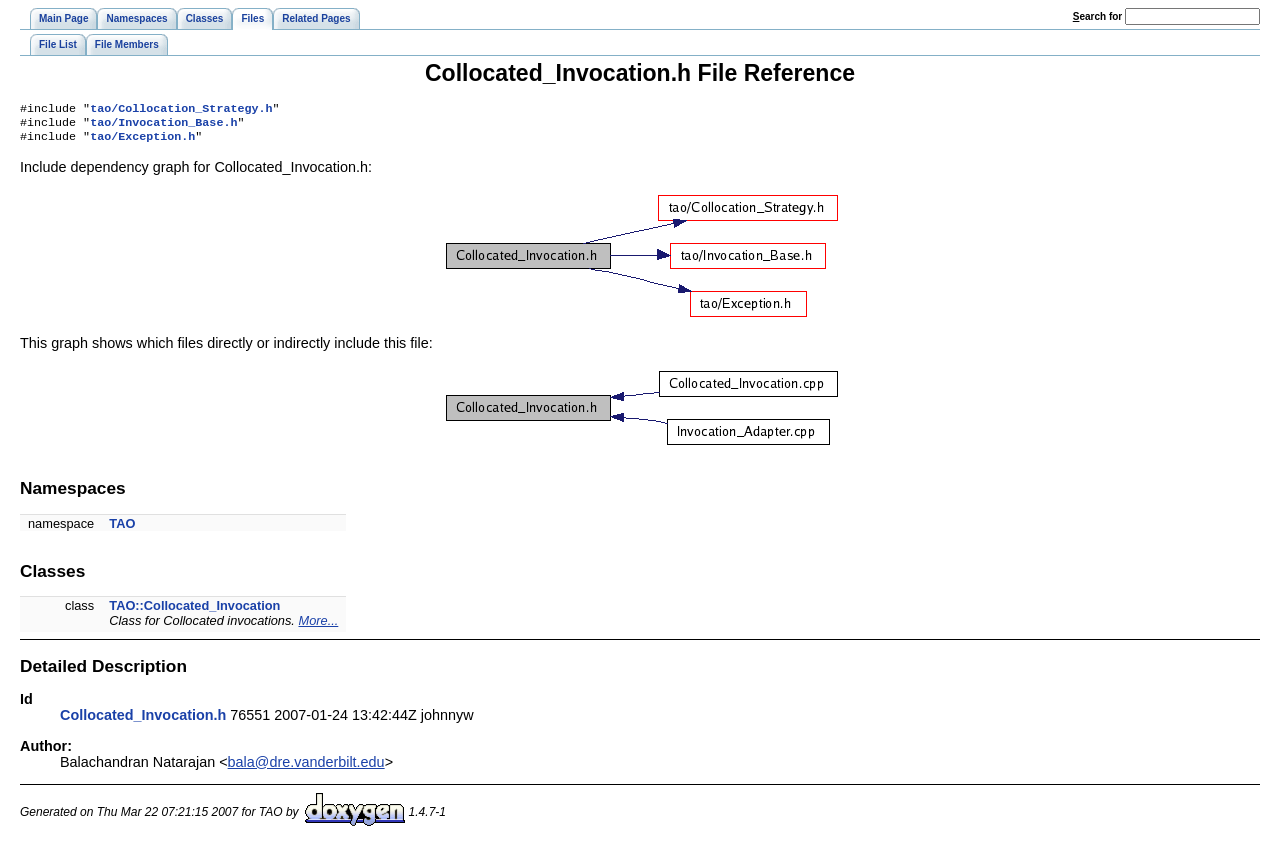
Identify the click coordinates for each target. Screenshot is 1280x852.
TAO (122, 529)
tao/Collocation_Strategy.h (181, 110)
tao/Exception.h (142, 142)
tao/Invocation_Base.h (163, 126)
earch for (1097, 16)
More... (318, 626)
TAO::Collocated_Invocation (194, 611)
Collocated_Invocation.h (143, 721)
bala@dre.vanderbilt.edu (306, 768)
